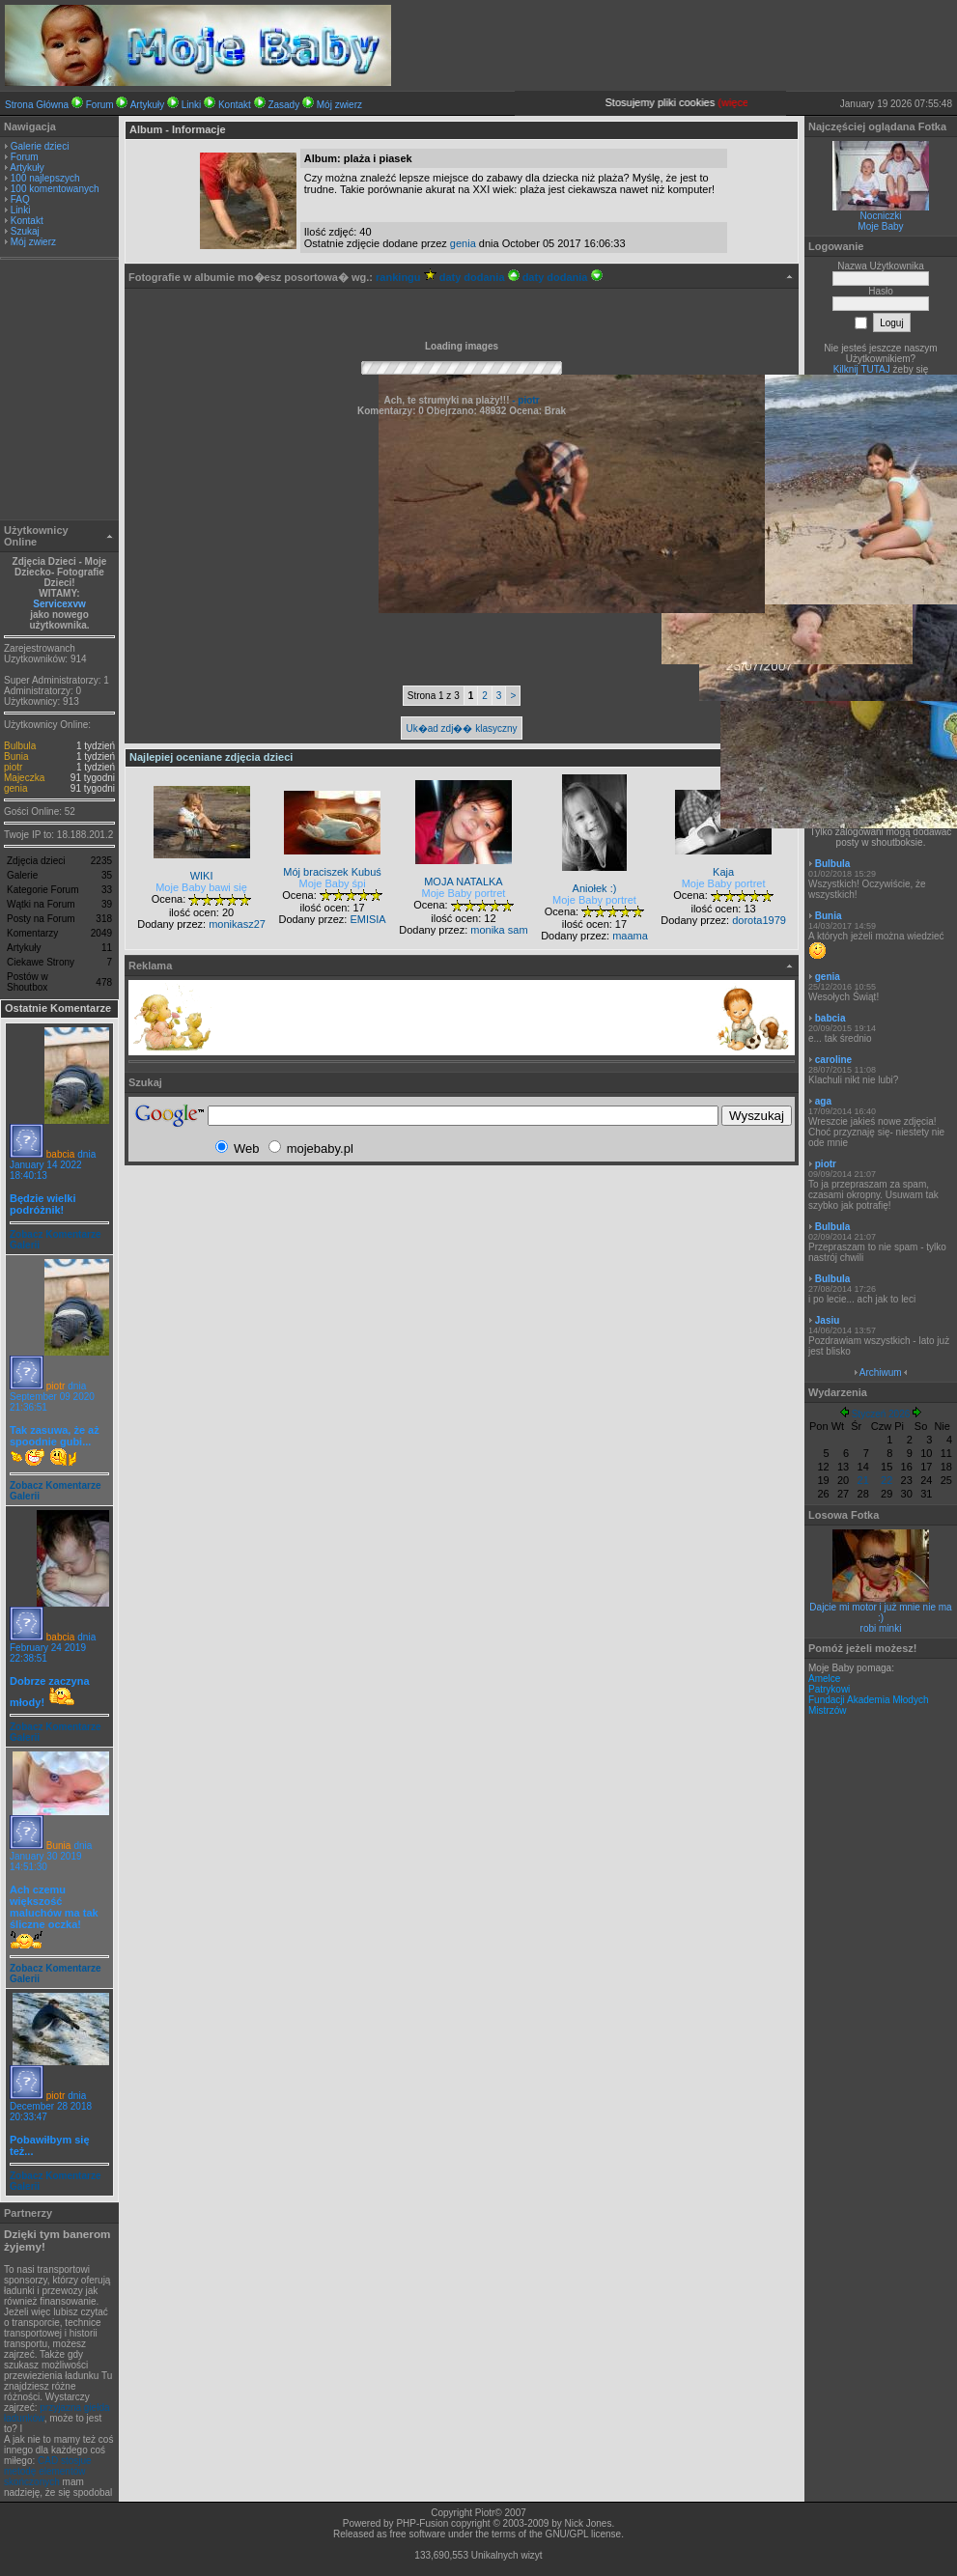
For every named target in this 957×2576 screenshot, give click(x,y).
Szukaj (25, 231)
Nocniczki (881, 215)
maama (630, 935)
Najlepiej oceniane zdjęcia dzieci (211, 757)
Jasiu (827, 1320)
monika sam (498, 930)
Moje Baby (880, 226)
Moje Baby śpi (332, 883)
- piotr (524, 400)
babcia (60, 1154)
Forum (100, 104)
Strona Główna (37, 104)
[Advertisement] (60, 392)
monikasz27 (237, 924)
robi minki (881, 1628)
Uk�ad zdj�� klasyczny (461, 728)
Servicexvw (59, 604)
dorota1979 (759, 920)
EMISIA (367, 919)
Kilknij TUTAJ (861, 369)
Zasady (283, 104)
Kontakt (234, 104)
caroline (833, 1059)
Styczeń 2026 (881, 1414)
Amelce (824, 1678)
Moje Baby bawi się (201, 887)
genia (15, 788)
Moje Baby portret (464, 893)
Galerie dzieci (40, 146)
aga (823, 1101)
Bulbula (20, 746)
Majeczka (24, 777)
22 (886, 1480)
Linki (192, 104)
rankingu (406, 277)
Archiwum (880, 1372)
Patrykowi (829, 1689)
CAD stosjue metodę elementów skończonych (48, 2471)
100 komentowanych (55, 188)
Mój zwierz (339, 104)
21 (863, 1480)
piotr (13, 767)
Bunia (16, 756)
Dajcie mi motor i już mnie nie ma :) (880, 1612)
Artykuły (147, 104)
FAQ (20, 199)
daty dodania (479, 277)
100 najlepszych (45, 178)
